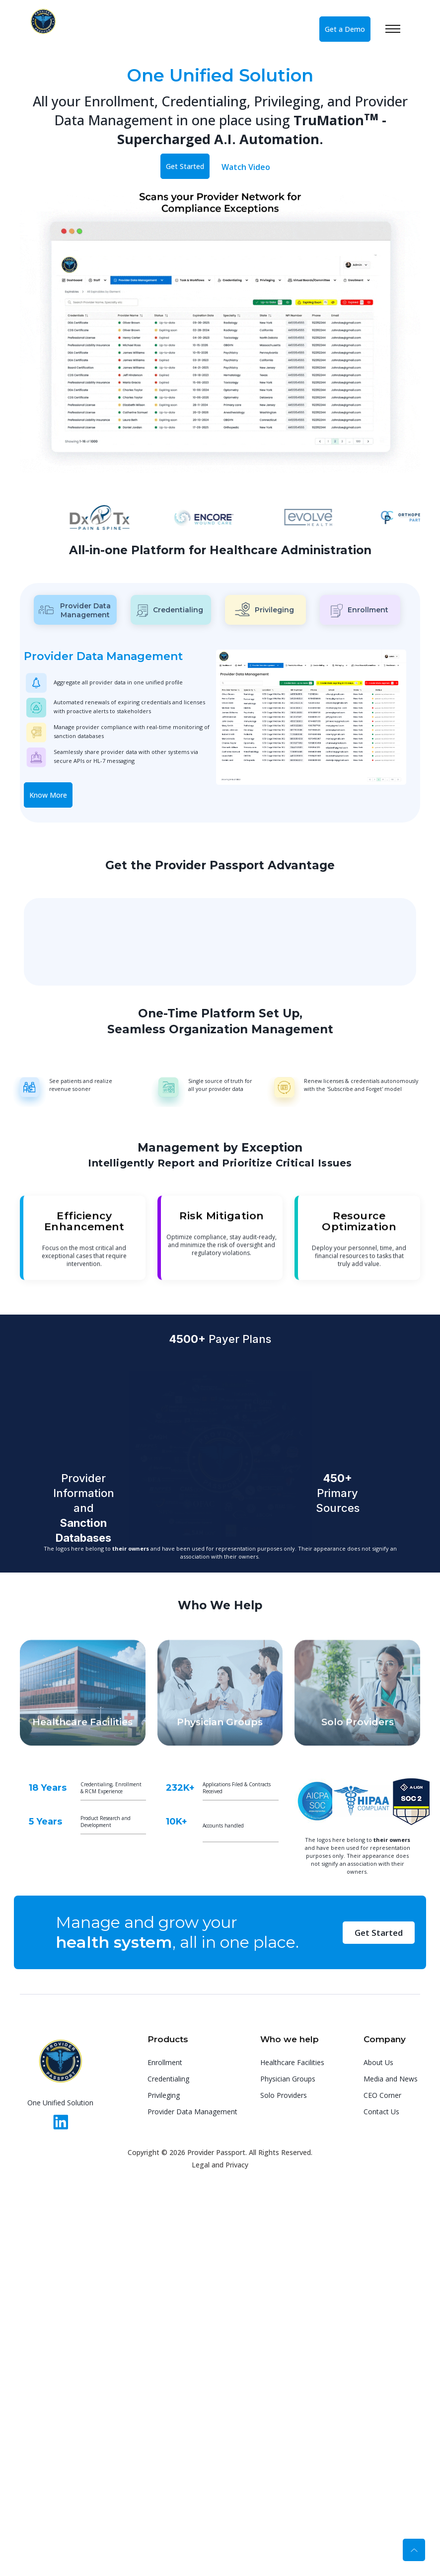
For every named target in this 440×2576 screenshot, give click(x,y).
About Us (378, 2062)
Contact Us (381, 2111)
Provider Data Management (192, 2111)
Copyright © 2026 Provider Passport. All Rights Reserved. (220, 2152)
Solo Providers (283, 2095)
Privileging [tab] (264, 609)
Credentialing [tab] (169, 610)
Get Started (185, 166)
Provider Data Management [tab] (75, 610)
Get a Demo (345, 29)
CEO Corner (382, 2095)
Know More (48, 795)
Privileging (163, 2095)
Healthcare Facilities (292, 2062)
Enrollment (164, 2062)
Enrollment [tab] (359, 610)
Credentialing (168, 2078)
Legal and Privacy (220, 2164)
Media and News (391, 2078)
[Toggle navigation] (402, 28)
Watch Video (245, 167)
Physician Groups (287, 2078)
